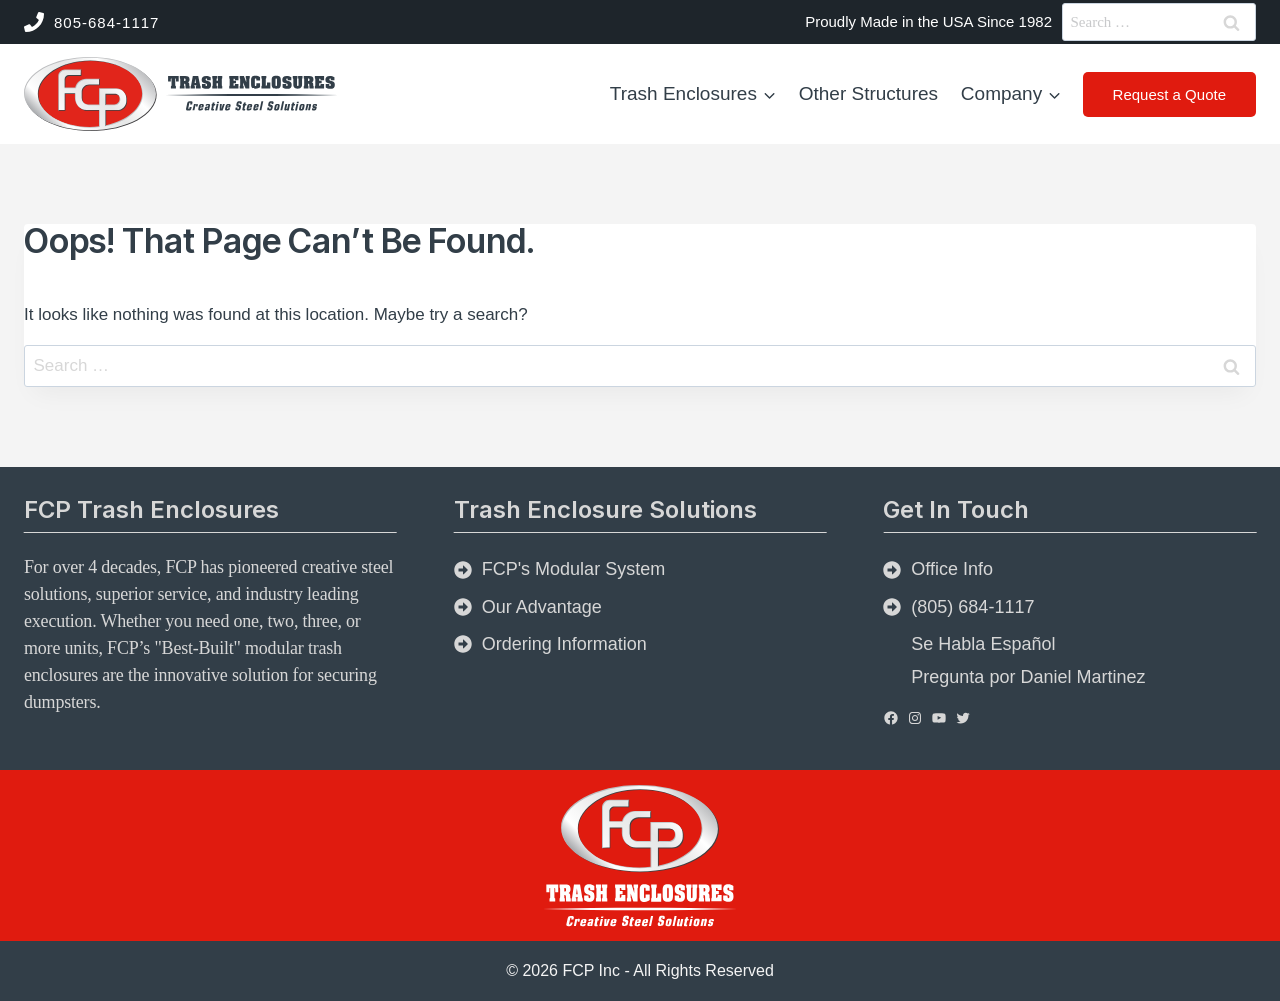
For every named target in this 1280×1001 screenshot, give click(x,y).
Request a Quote (1169, 94)
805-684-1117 (106, 22)
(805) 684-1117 (972, 607)
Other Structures (868, 93)
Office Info (952, 569)
